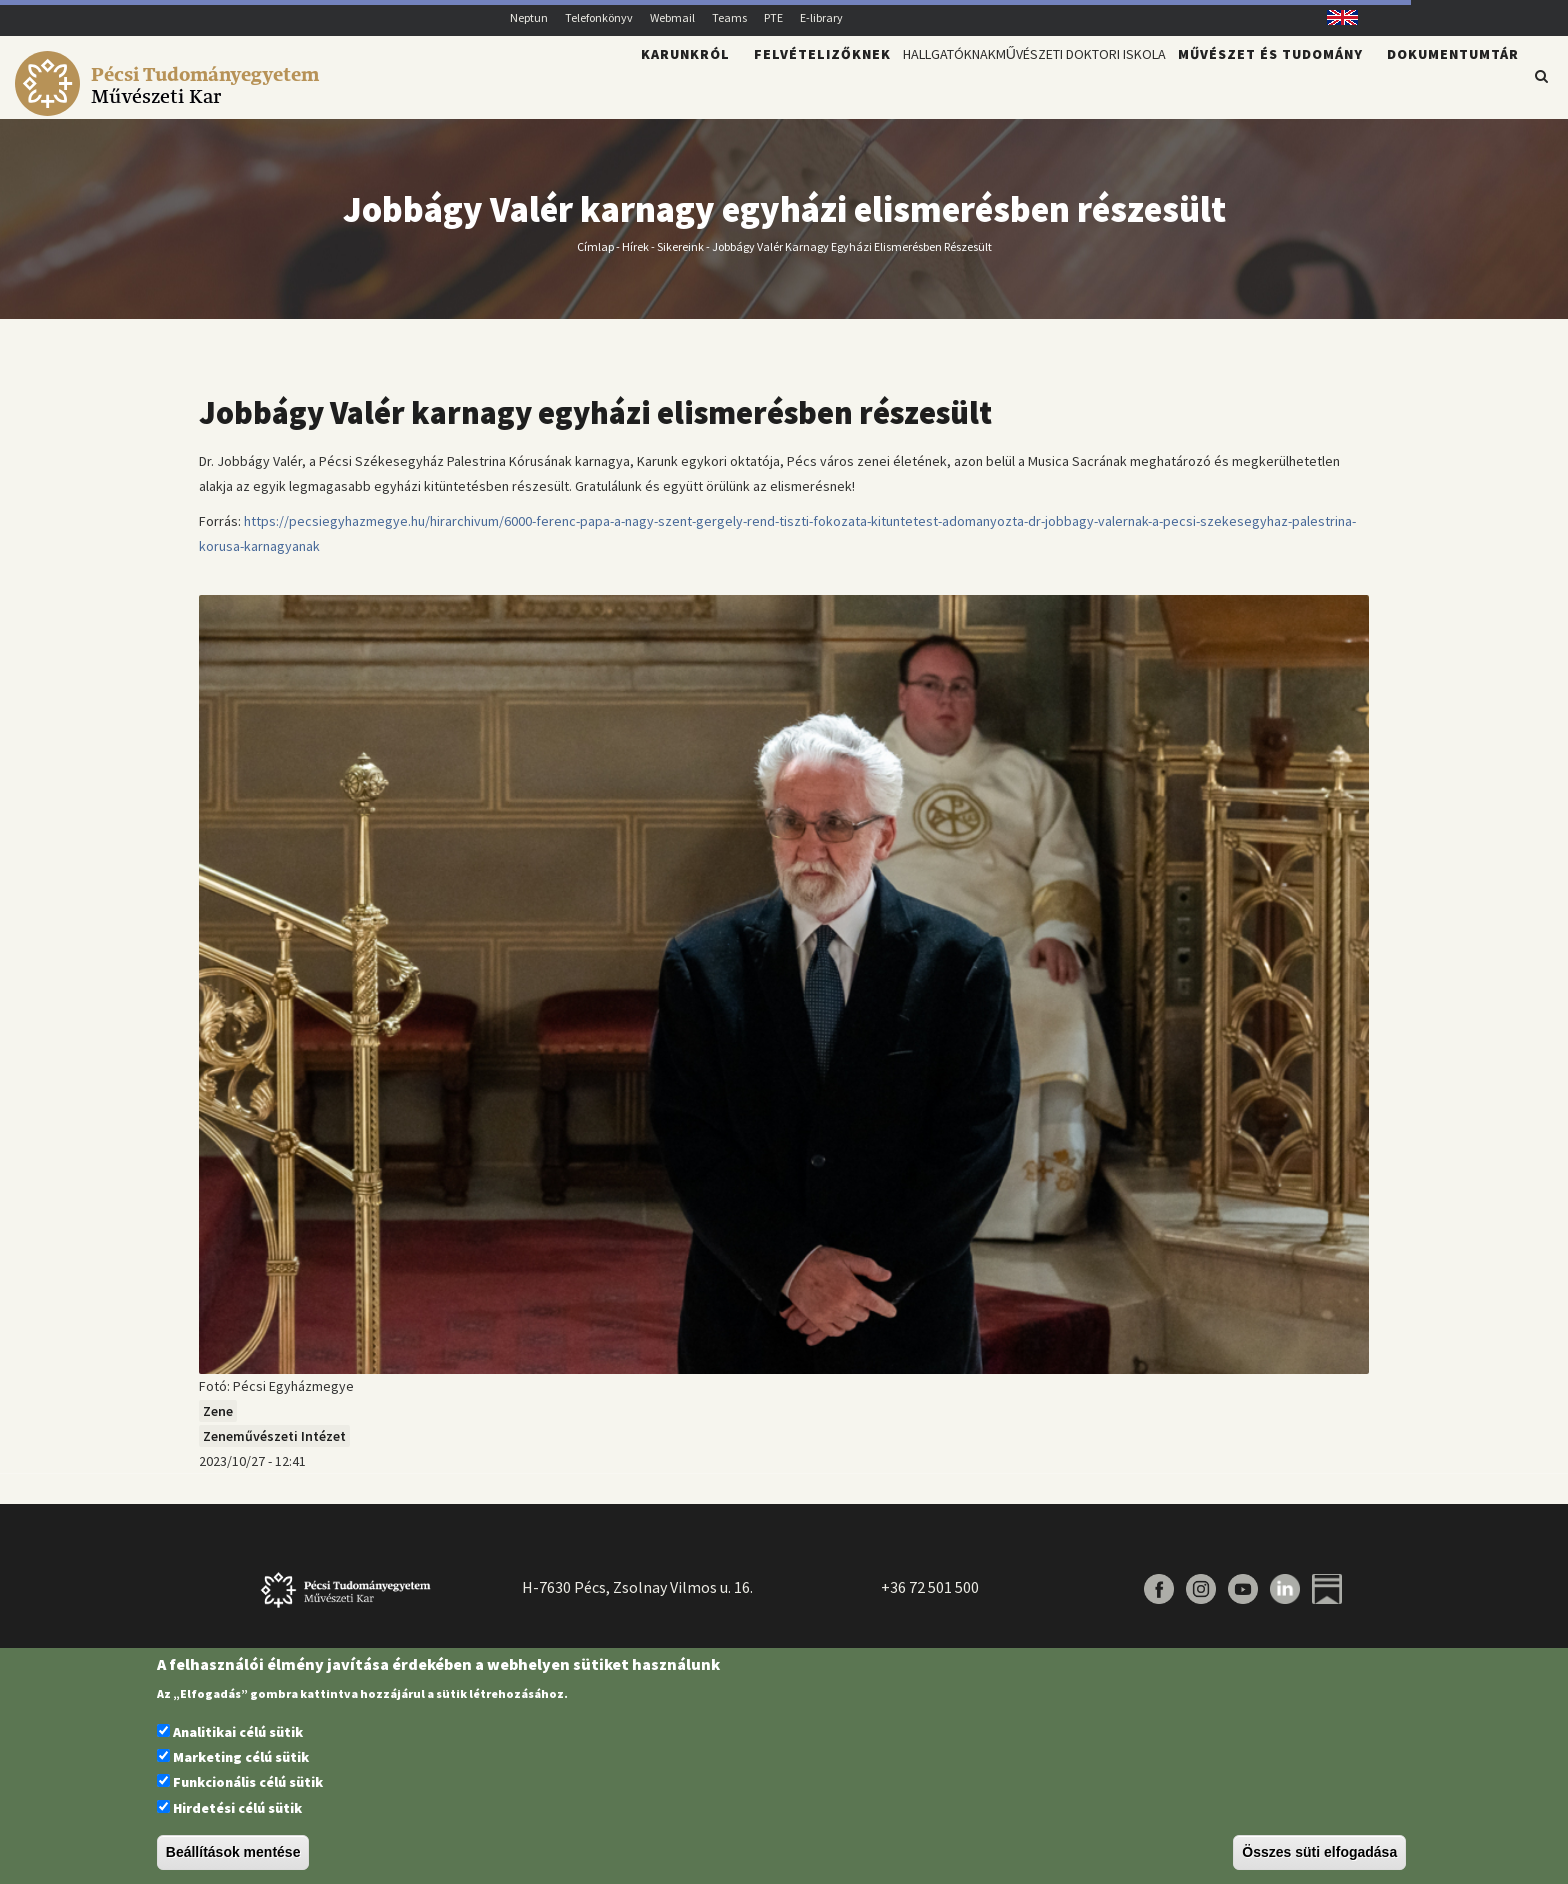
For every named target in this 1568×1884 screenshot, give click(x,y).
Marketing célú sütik (241, 1757)
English (1335, 17)
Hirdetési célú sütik (237, 1808)
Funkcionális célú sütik (248, 1782)
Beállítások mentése (233, 1852)
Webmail (672, 17)
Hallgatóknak (861, 86)
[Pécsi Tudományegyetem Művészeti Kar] (170, 106)
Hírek (635, 257)
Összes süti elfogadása (1319, 1852)
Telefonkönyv (599, 17)
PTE (773, 17)
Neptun (529, 17)
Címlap (595, 257)
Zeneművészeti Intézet (274, 1448)
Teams (729, 17)
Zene (218, 1423)
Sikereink (680, 257)
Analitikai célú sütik (238, 1732)
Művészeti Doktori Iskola (1048, 86)
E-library (821, 17)
